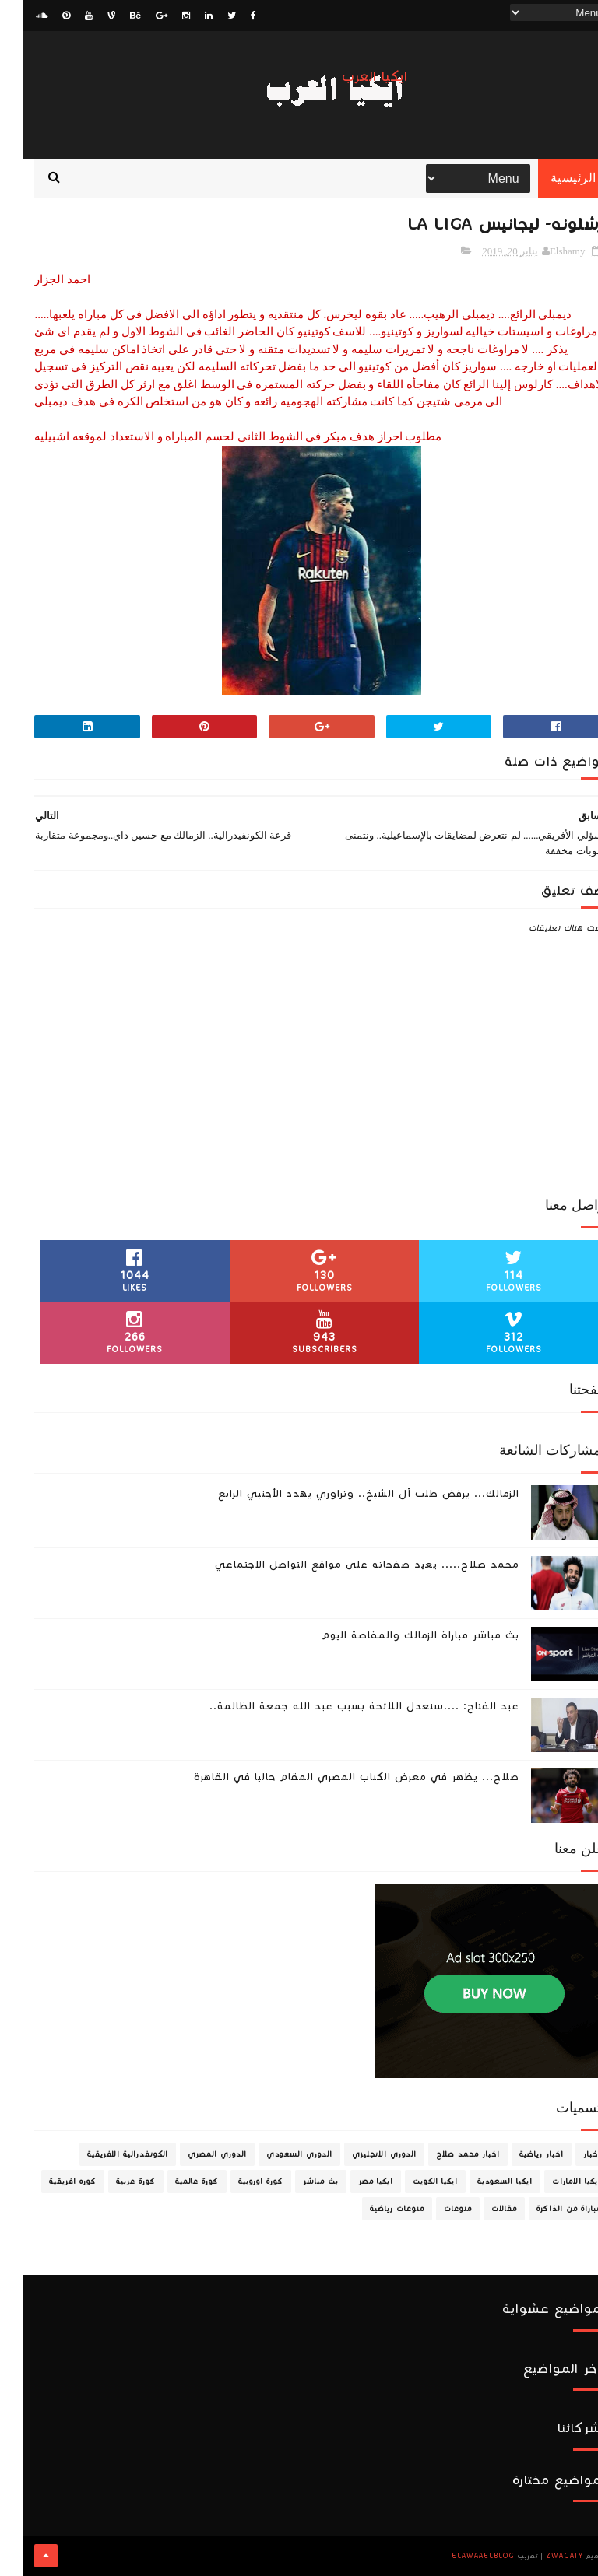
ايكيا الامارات (554, 2182)
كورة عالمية (174, 2182)
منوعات (435, 2209)
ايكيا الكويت (412, 2182)
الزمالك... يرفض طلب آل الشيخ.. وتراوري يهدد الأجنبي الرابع (346, 1494)
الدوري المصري (194, 2155)
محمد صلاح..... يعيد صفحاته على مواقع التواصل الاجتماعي (344, 1565)
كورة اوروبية (238, 2182)
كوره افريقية (50, 2182)
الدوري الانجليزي (361, 2155)
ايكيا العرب (352, 76)
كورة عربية (113, 2182)
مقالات (481, 2209)
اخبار (570, 2155)
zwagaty (542, 2556)
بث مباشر (298, 2182)
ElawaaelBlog (460, 2556)
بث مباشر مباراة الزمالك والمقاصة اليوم (398, 1636)
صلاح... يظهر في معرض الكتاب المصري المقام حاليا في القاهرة (334, 1778)
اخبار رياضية (519, 2155)
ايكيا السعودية (482, 2182)
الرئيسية (551, 178)
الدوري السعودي (277, 2155)
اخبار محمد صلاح (445, 2155)
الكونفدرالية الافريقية (105, 2155)
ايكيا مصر (353, 2182)
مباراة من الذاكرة (546, 2209)
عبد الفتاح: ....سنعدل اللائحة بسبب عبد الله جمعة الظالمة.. (342, 1707)
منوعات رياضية (374, 2209)
